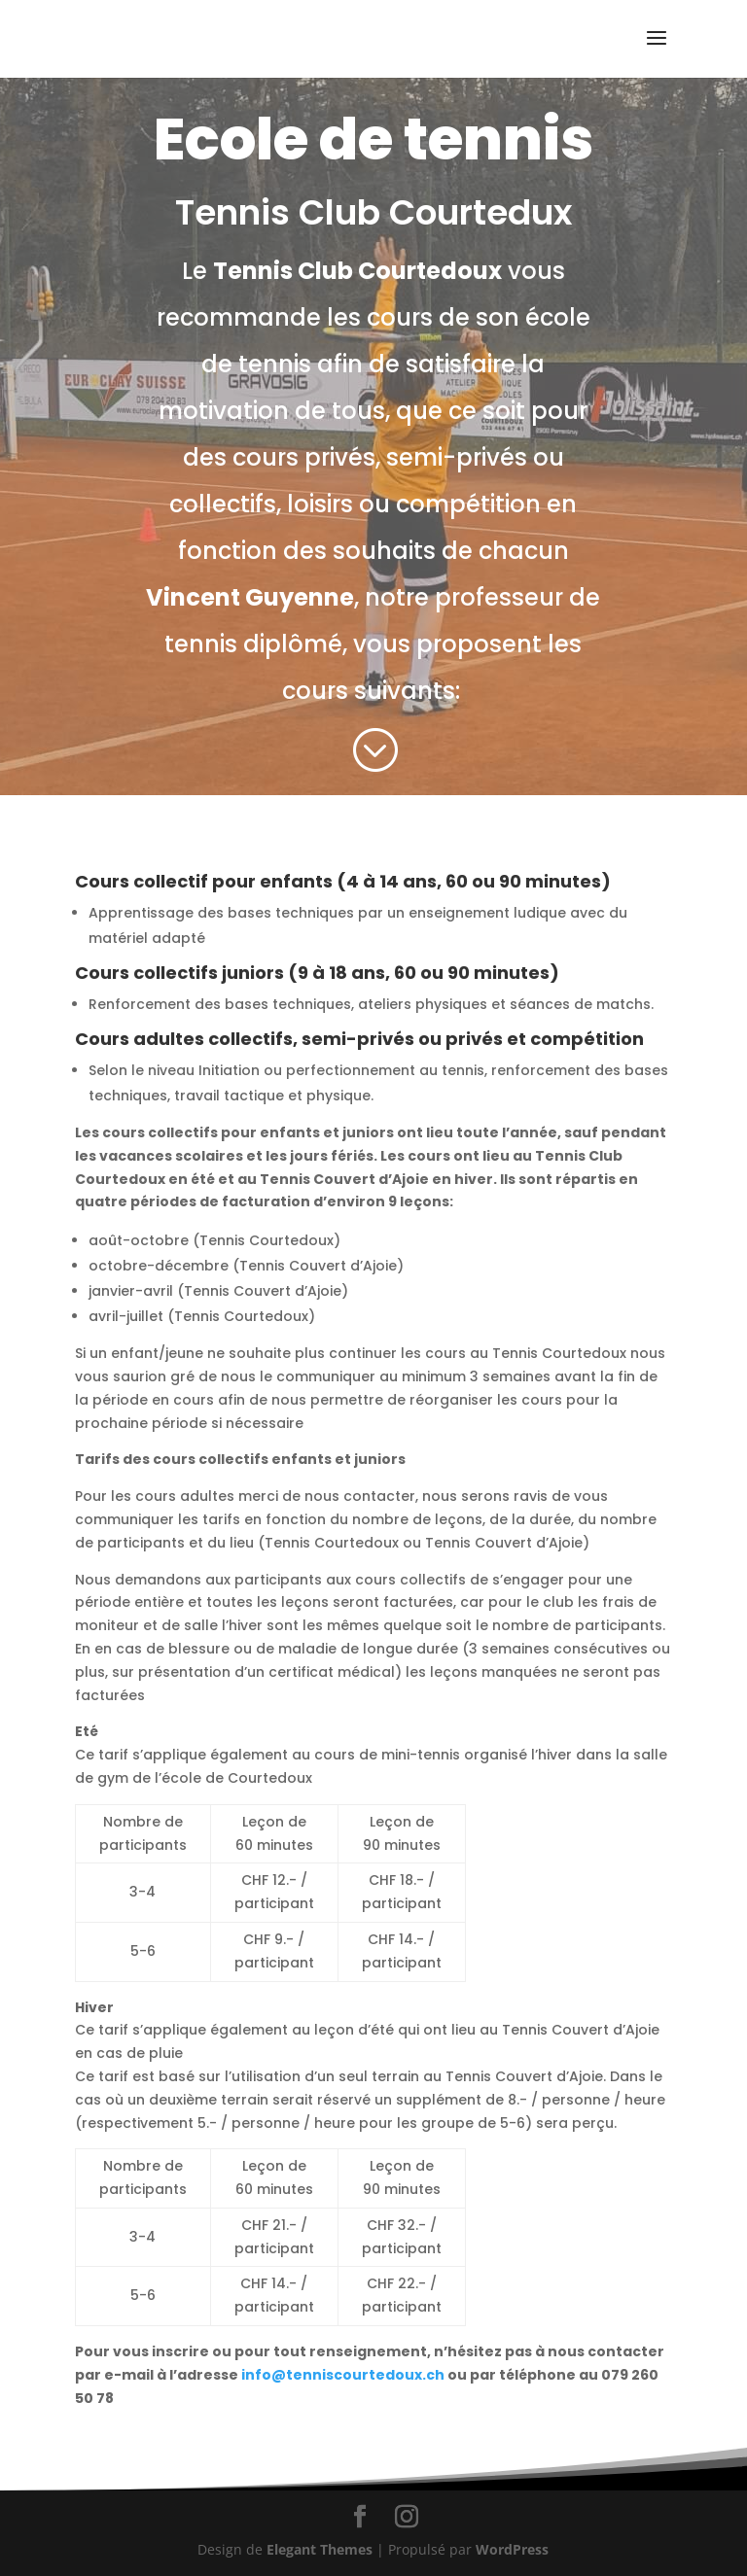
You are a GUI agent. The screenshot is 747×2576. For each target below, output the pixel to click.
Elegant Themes (320, 2549)
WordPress (512, 2549)
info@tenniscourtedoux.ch (344, 2375)
